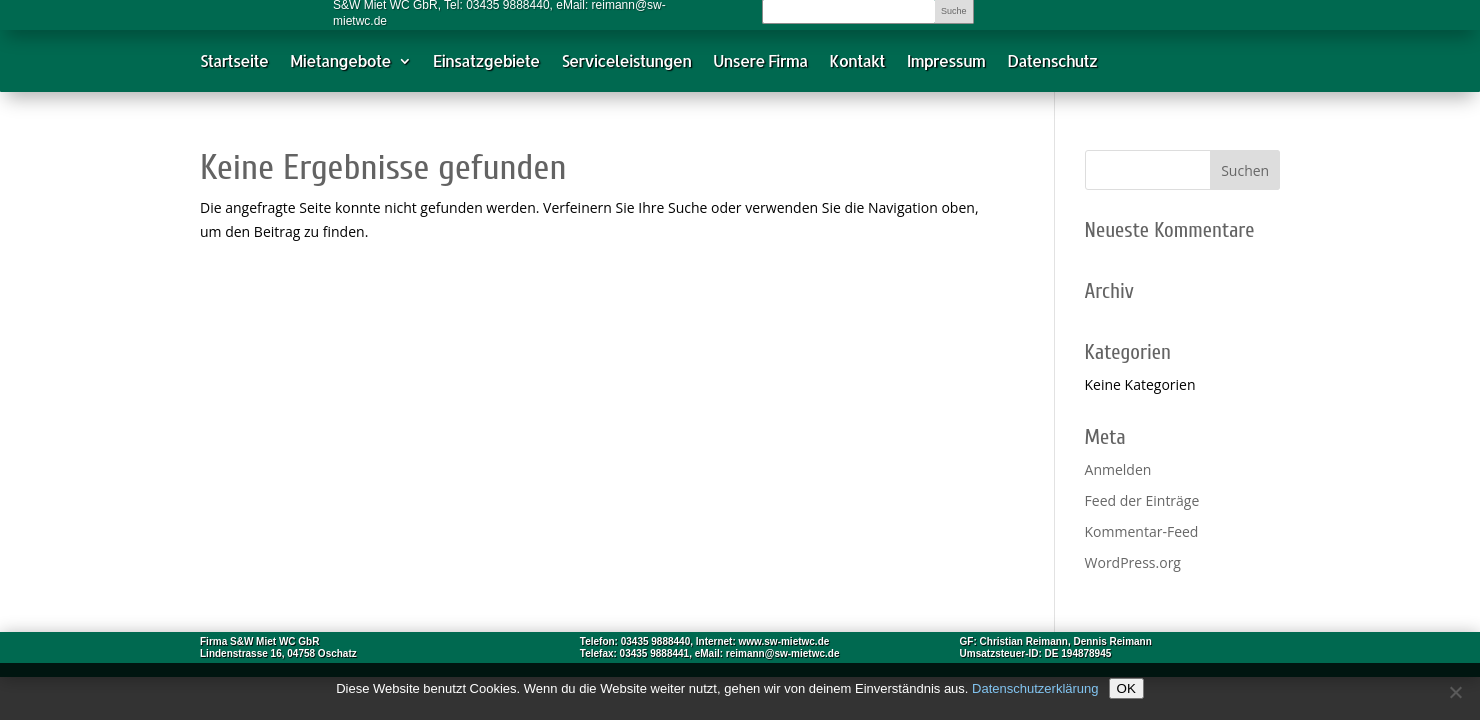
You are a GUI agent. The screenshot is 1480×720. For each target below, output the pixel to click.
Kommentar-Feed (1142, 531)
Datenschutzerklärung (1035, 688)
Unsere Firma (760, 65)
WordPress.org (1133, 562)
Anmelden (1118, 469)
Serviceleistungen (626, 65)
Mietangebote (340, 65)
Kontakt (856, 65)
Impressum (946, 65)
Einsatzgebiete (486, 65)
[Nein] (1455, 692)
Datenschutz (1052, 65)
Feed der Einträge (1142, 500)
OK (1126, 688)
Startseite (234, 65)
